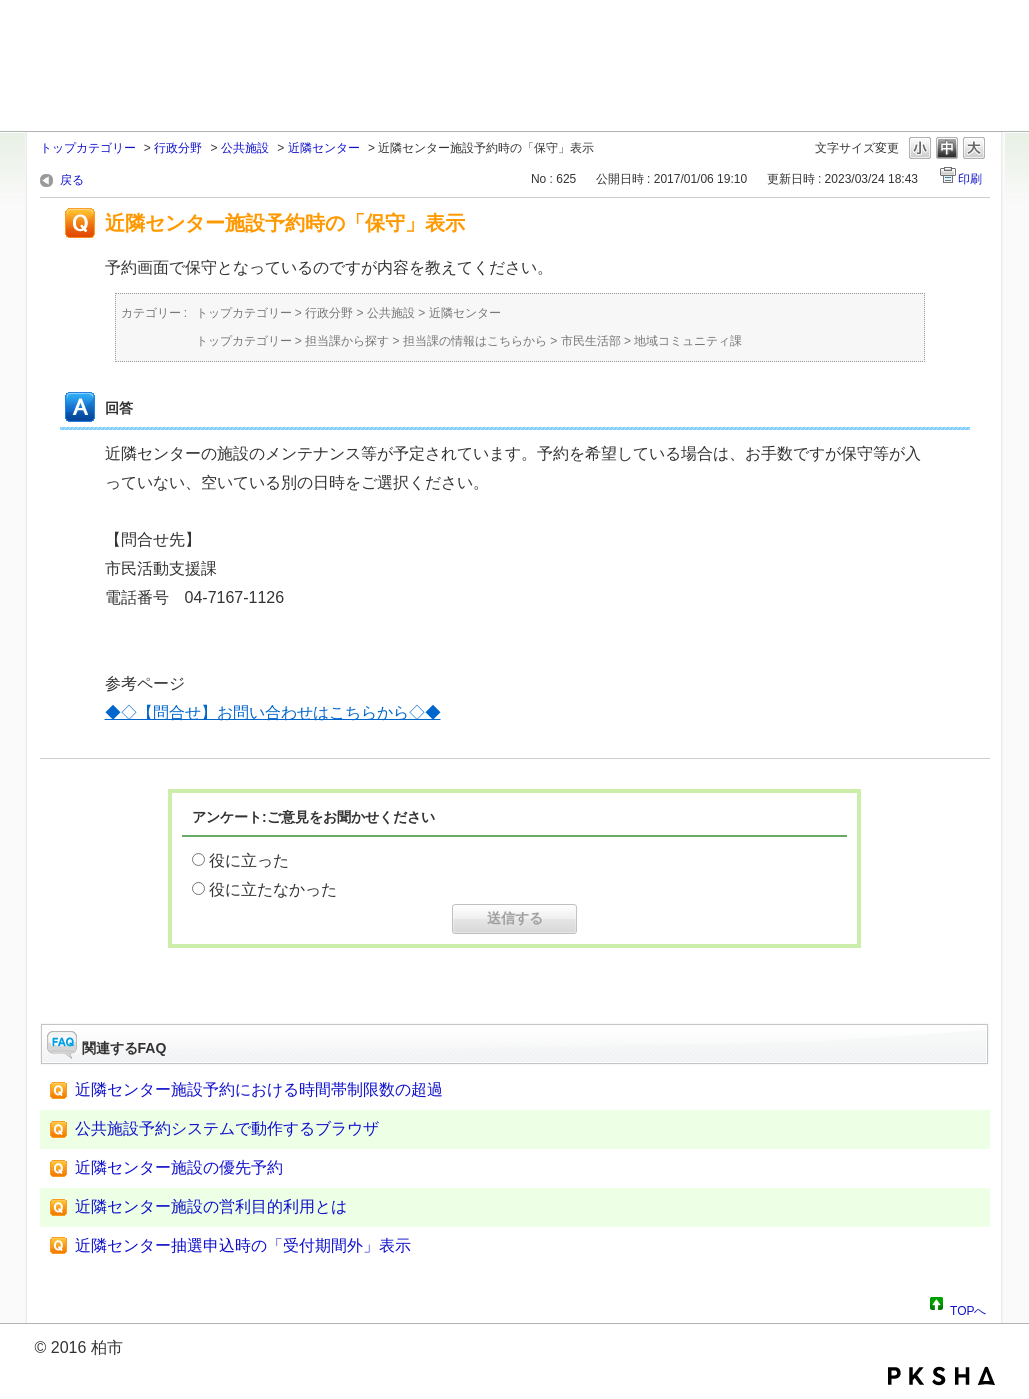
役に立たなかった (273, 889)
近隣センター (324, 148)
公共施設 (245, 148)
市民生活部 (591, 341)
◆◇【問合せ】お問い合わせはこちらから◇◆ (273, 712)
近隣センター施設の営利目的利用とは (211, 1206)
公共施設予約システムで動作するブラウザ (227, 1128)
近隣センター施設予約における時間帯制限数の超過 (259, 1089)
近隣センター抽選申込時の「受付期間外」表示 (243, 1245)
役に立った (249, 860)
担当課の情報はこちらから (475, 341)
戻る (72, 180)
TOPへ (968, 1308)
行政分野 (178, 148)
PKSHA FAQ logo (941, 1376)
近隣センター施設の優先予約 (179, 1167)
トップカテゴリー (88, 148)
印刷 (970, 179)
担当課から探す (347, 341)
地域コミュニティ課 (688, 341)
